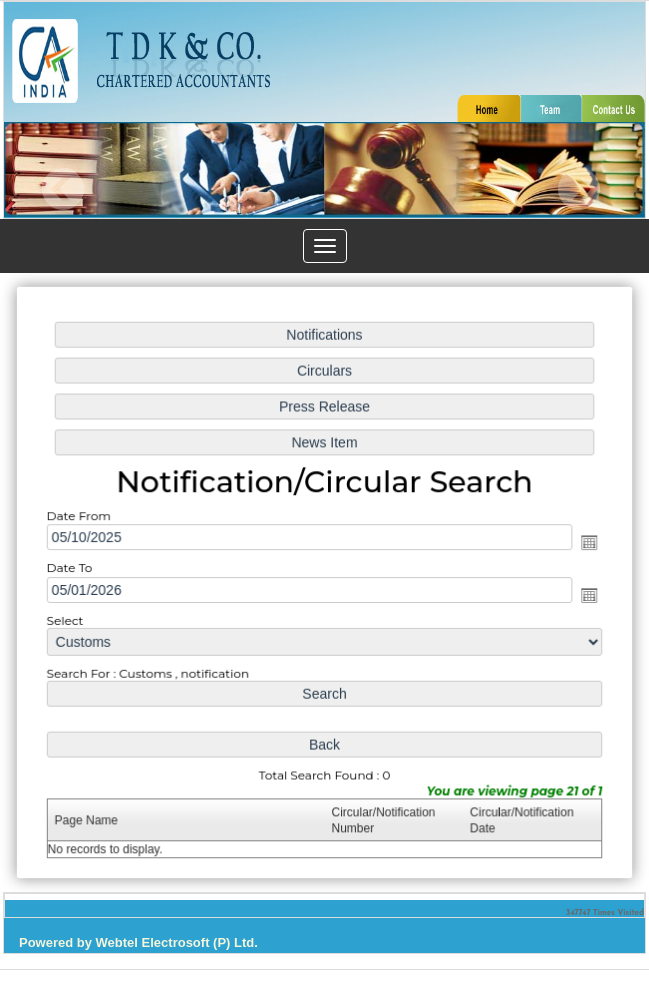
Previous (63, 189)
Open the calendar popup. (585, 543)
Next (578, 189)
